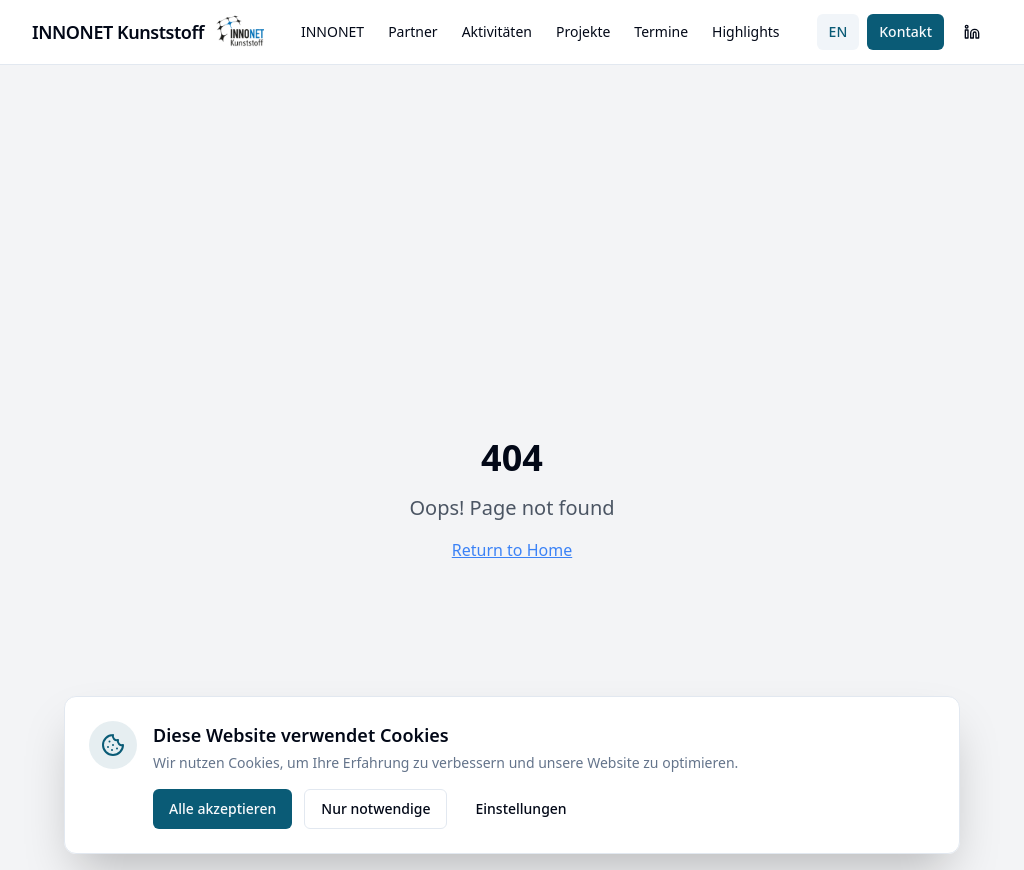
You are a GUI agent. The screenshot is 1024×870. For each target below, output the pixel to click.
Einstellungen (520, 808)
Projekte (583, 31)
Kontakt (905, 31)
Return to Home (512, 550)
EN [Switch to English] (838, 31)
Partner (413, 31)
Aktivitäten (497, 31)
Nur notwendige (375, 808)
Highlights (746, 31)
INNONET (332, 31)
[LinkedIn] (972, 32)
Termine (661, 31)
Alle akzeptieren (222, 808)
